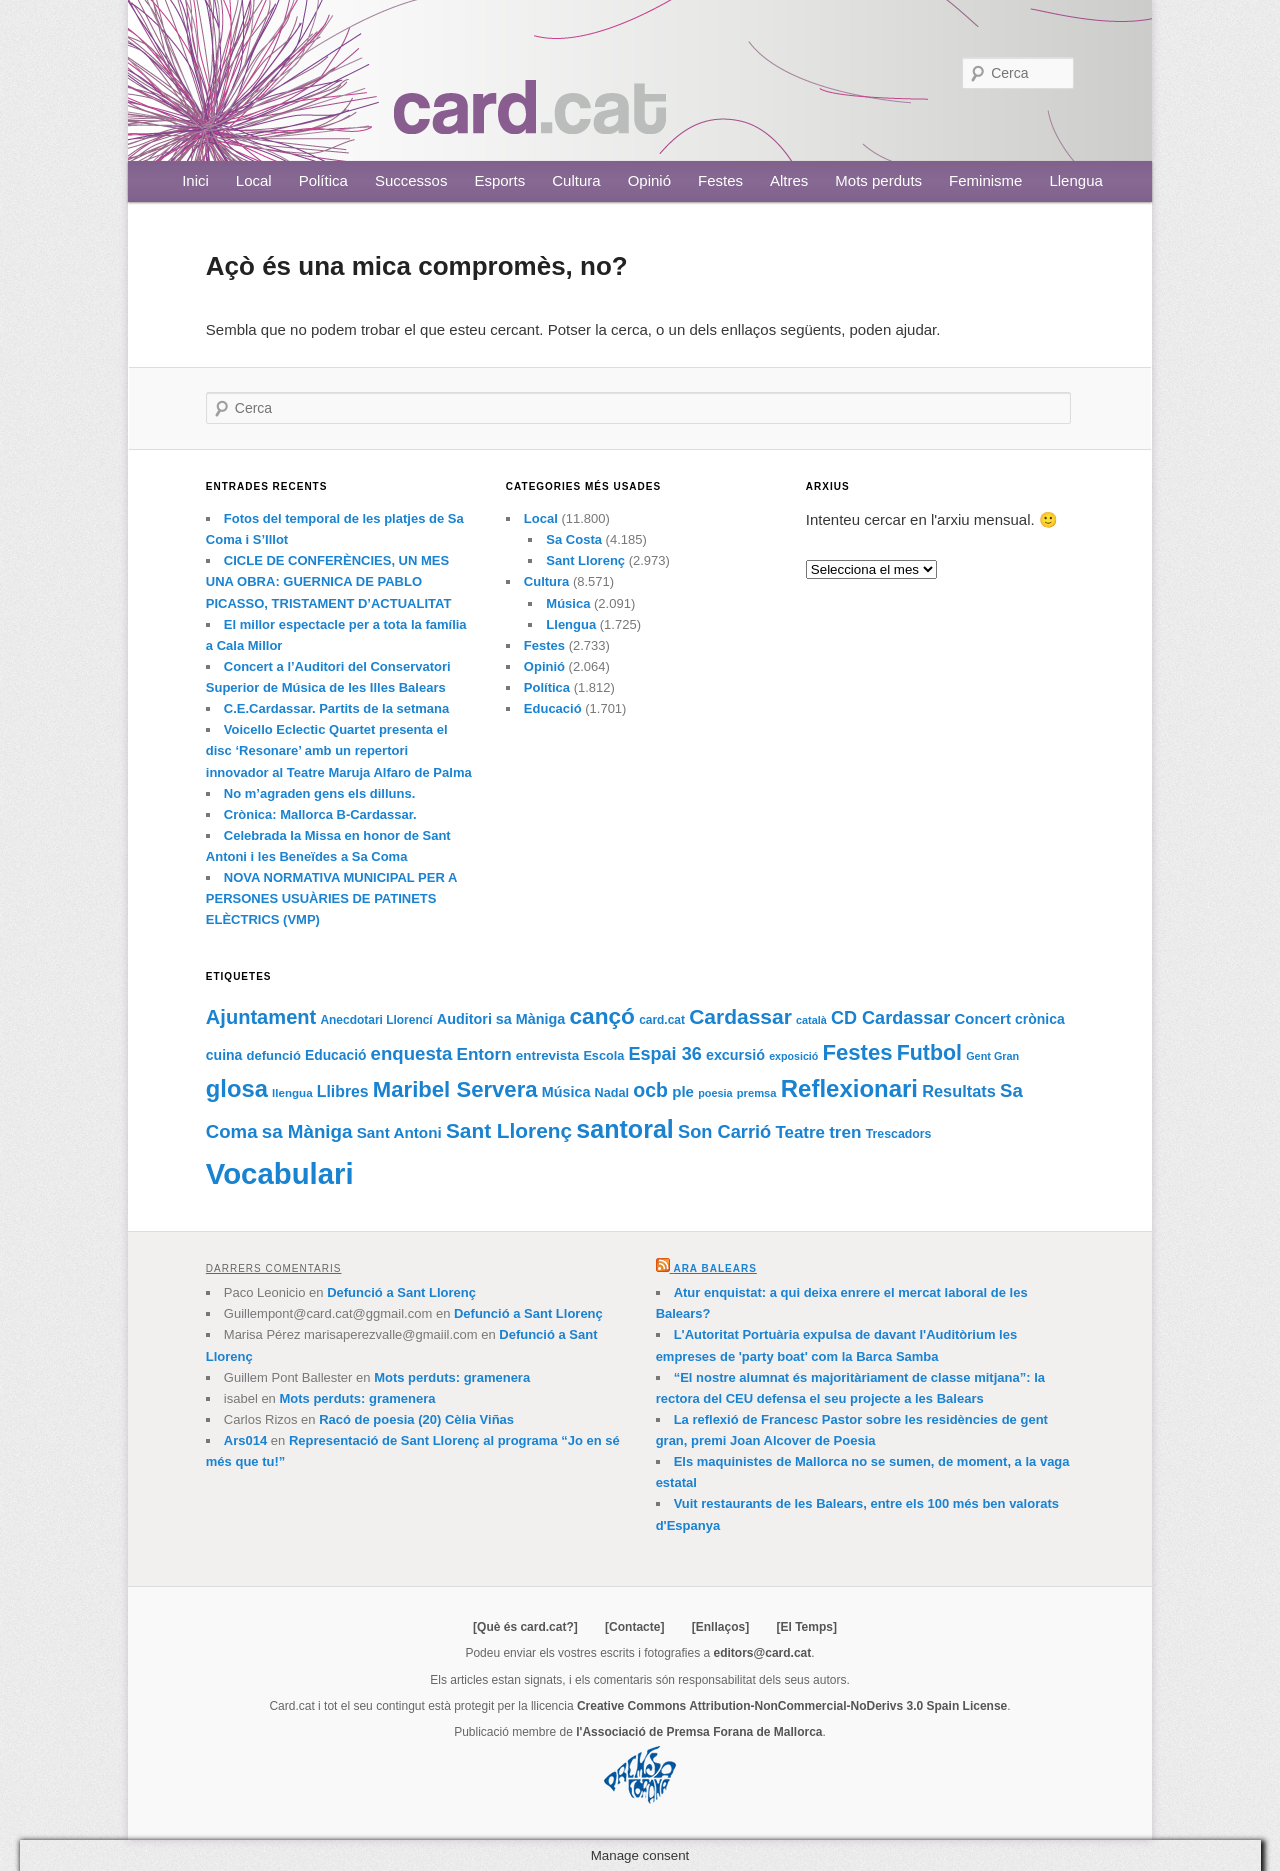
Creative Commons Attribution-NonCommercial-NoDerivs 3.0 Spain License (792, 1706)
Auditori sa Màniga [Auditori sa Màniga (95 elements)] (501, 1019)
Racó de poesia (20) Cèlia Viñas (416, 1419)
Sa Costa (574, 539)
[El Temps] (806, 1627)
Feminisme (985, 180)
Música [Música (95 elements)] (566, 1092)
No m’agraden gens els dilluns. (319, 793)
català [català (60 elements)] (811, 1020)
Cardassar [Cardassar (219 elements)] (740, 1016)
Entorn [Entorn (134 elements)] (483, 1054)
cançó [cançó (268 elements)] (601, 1016)
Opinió (649, 180)
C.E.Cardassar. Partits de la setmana (336, 708)
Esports (499, 180)
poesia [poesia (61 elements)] (715, 1093)
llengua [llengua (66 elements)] (292, 1093)
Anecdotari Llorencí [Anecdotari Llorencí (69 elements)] (376, 1020)
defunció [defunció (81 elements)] (274, 1055)
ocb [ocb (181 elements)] (650, 1090)
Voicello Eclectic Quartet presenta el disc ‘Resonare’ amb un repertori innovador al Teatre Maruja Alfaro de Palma (339, 750)
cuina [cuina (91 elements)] (224, 1055)
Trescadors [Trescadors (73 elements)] (899, 1134)
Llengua (1075, 180)
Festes (720, 180)
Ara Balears (714, 1268)
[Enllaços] (720, 1627)
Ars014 (245, 1440)
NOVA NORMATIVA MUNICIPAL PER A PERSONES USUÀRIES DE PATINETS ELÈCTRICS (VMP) (331, 898)
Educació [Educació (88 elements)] (335, 1055)
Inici (195, 180)
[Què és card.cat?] (525, 1627)
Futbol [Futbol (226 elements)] (929, 1053)
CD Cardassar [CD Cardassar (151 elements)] (890, 1018)
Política (323, 180)
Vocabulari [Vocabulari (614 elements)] (280, 1173)
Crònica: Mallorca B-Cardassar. (320, 814)
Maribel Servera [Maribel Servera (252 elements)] (455, 1089)
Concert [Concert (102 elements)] (983, 1019)
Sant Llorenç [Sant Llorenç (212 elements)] (509, 1130)
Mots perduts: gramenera (452, 1377)
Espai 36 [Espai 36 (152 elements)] (664, 1054)
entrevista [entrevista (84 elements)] (547, 1055)
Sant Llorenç (585, 560)
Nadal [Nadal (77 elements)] (612, 1093)
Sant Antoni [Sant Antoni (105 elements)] (399, 1132)
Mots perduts (878, 180)
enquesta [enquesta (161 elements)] (412, 1053)
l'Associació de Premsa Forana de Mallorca (699, 1732)
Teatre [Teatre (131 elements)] (800, 1132)
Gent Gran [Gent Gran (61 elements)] (992, 1056)
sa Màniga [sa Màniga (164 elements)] (307, 1131)
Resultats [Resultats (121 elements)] (959, 1091)
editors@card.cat (763, 1653)
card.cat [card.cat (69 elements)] (662, 1020)
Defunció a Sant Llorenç (401, 1292)
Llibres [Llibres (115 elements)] (343, 1091)
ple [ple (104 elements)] (683, 1091)
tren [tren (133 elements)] (845, 1132)
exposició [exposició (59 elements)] (793, 1056)
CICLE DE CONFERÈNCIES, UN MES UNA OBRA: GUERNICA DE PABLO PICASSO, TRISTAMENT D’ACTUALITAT (329, 581)
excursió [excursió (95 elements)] (735, 1055)
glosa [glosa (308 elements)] (237, 1088)
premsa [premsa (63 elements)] (757, 1093)
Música (568, 603)
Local (254, 180)
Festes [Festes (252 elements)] (857, 1052)
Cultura (576, 180)
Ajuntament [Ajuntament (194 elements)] (261, 1017)
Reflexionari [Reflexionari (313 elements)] (849, 1088)
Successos (411, 180)
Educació (553, 708)
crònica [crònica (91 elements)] (1040, 1019)
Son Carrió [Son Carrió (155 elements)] (724, 1131)
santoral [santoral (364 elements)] (625, 1129)
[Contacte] (634, 1627)
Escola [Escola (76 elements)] (603, 1056)
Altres (789, 180)
